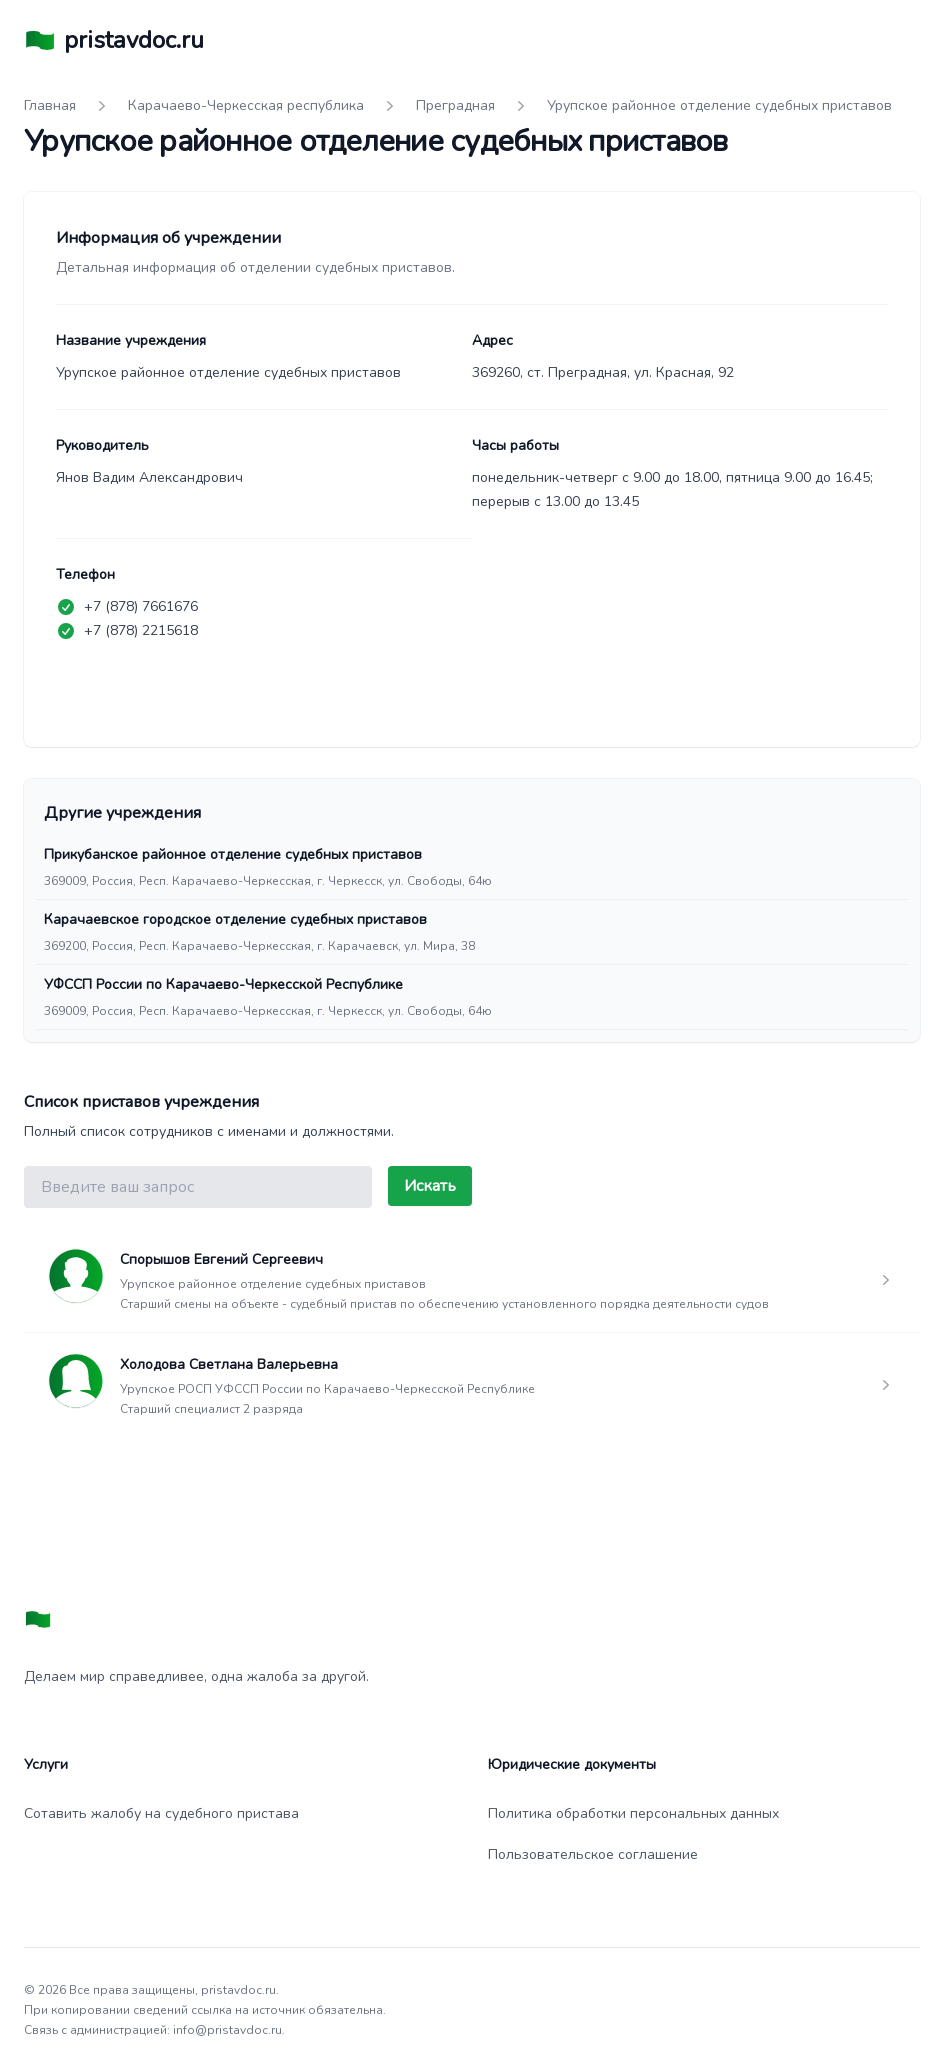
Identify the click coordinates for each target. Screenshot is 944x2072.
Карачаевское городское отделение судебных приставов (235, 919)
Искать (430, 1186)
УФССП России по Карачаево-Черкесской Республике (223, 984)
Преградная (455, 105)
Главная (50, 105)
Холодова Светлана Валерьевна (229, 1364)
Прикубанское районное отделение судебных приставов (233, 854)
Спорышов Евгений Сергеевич (221, 1259)
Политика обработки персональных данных (633, 1813)
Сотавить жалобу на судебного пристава (161, 1813)
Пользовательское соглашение (593, 1854)
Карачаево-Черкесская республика (246, 105)
